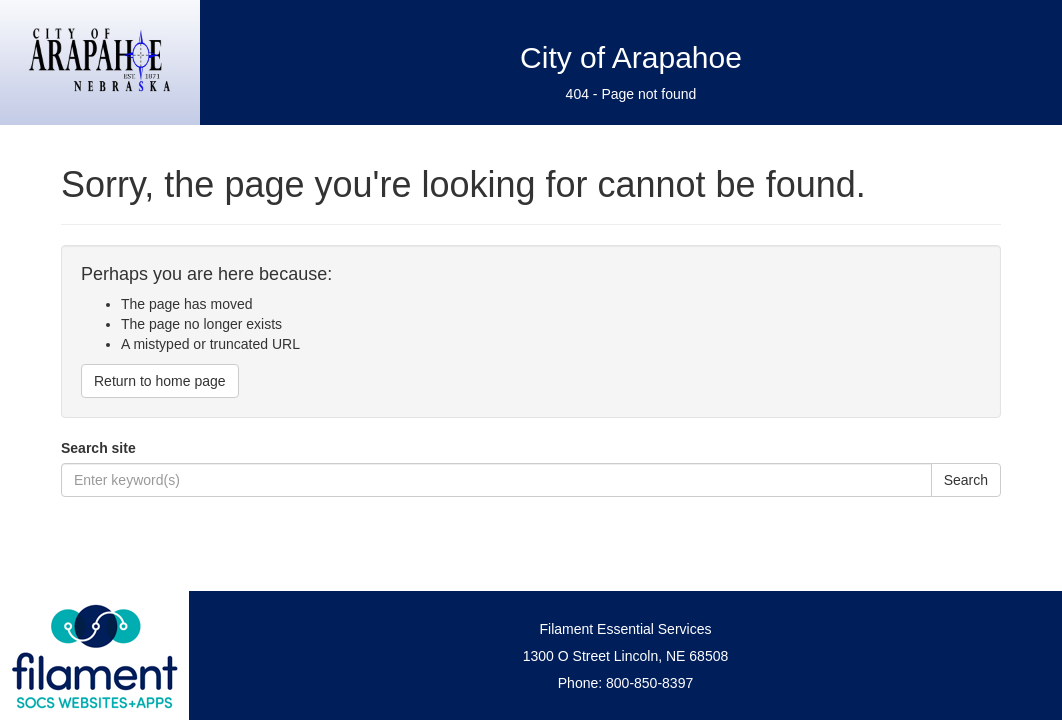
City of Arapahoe (631, 57)
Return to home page (160, 381)
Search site (98, 448)
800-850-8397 (649, 683)
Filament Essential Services (626, 629)
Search (966, 480)
